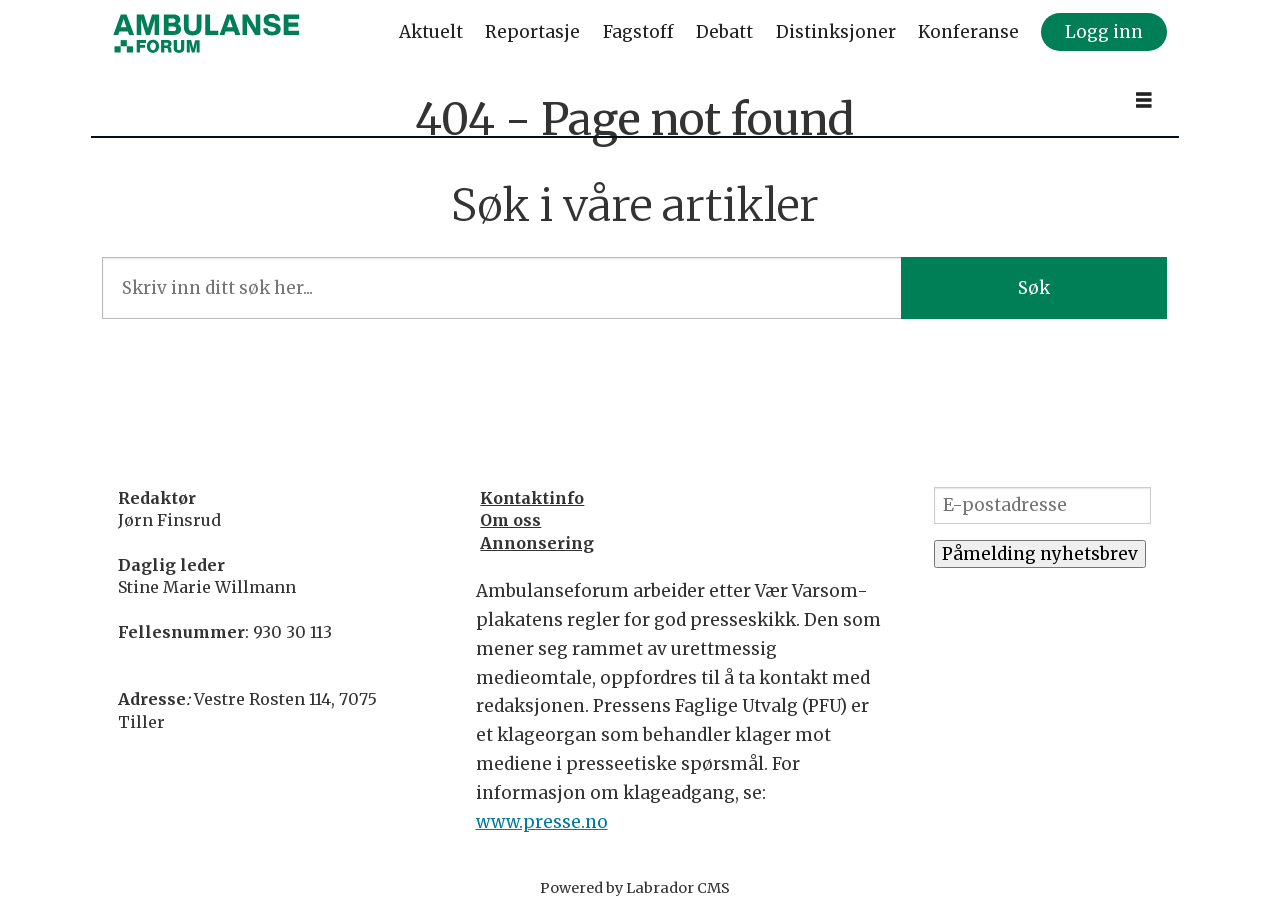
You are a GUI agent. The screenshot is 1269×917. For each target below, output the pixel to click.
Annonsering (537, 543)
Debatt (724, 32)
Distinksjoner (836, 32)
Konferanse (968, 32)
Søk (1034, 288)
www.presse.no (542, 822)
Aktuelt (431, 32)
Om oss (510, 520)
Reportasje (532, 32)
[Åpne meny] (1144, 100)
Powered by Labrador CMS (635, 888)
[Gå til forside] (207, 33)
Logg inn (1104, 32)
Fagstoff (638, 32)
